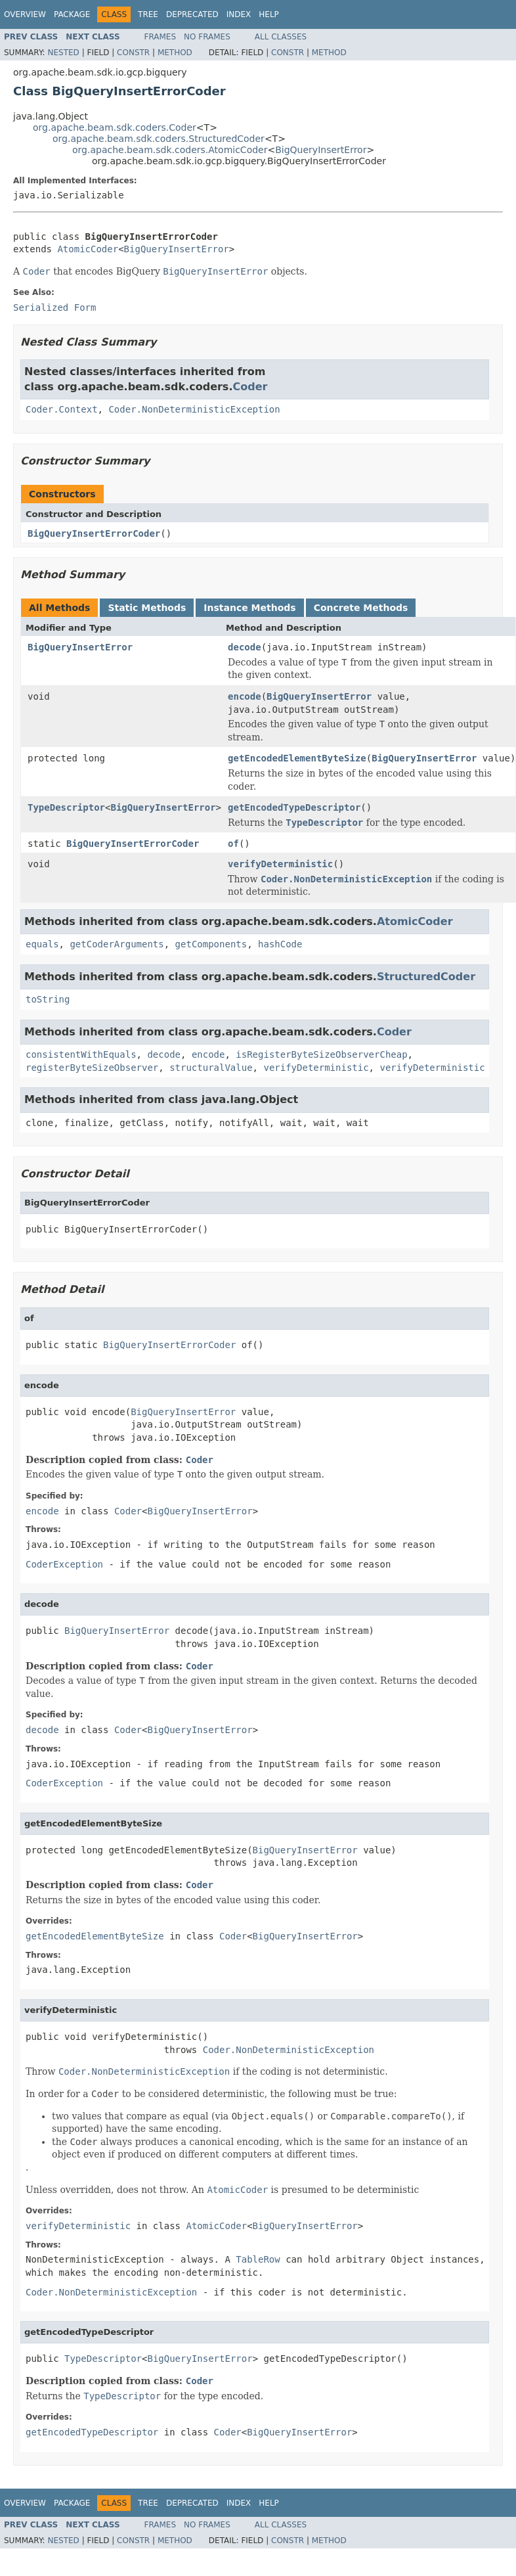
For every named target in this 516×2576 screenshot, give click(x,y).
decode (244, 647)
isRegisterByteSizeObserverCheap (321, 1054)
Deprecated (192, 14)
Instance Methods (249, 607)
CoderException (64, 1564)
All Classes (281, 36)
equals (42, 944)
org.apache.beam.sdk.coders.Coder (114, 127)
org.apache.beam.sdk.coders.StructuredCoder (159, 138)
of (233, 843)
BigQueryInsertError (320, 150)
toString (48, 999)
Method (175, 52)
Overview (25, 14)
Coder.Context (62, 409)
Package (72, 14)
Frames (160, 36)
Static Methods (147, 607)
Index (238, 14)
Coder (249, 386)
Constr (133, 52)
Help (269, 14)
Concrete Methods (361, 607)
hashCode (280, 944)
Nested (63, 52)
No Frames (207, 36)
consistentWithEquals (81, 1054)
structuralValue (210, 1067)
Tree (148, 14)
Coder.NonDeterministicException (194, 409)
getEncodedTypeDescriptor (294, 807)
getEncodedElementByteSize (297, 758)
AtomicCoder (87, 249)
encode (244, 696)
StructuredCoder (426, 976)
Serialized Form (54, 307)
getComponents (211, 944)
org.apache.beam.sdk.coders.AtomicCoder (169, 150)
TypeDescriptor (66, 807)
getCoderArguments (116, 944)
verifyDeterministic (280, 864)
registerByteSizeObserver (92, 1067)
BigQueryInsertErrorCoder (94, 533)
